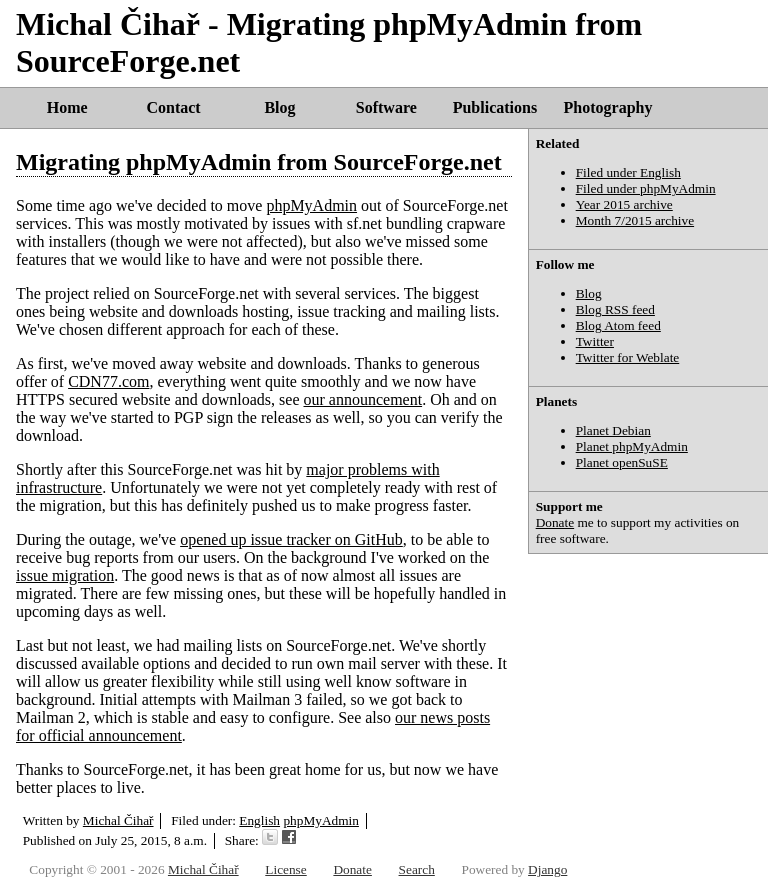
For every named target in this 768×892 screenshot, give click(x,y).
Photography (608, 107)
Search (417, 869)
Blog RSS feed (615, 309)
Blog (279, 107)
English (259, 820)
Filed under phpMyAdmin (646, 188)
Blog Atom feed (618, 325)
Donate (555, 522)
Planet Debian (613, 430)
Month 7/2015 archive (635, 220)
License (285, 869)
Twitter (595, 341)
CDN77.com (108, 381)
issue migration (65, 575)
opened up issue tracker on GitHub (291, 539)
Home (67, 107)
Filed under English (628, 172)
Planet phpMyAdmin (632, 446)
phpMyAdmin (311, 205)
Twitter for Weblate (628, 357)
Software (386, 107)
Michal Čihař (118, 820)
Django (547, 869)
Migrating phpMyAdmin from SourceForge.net (259, 162)
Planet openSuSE (622, 462)
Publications (495, 107)
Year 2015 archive (624, 204)
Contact (173, 107)
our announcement (363, 399)
